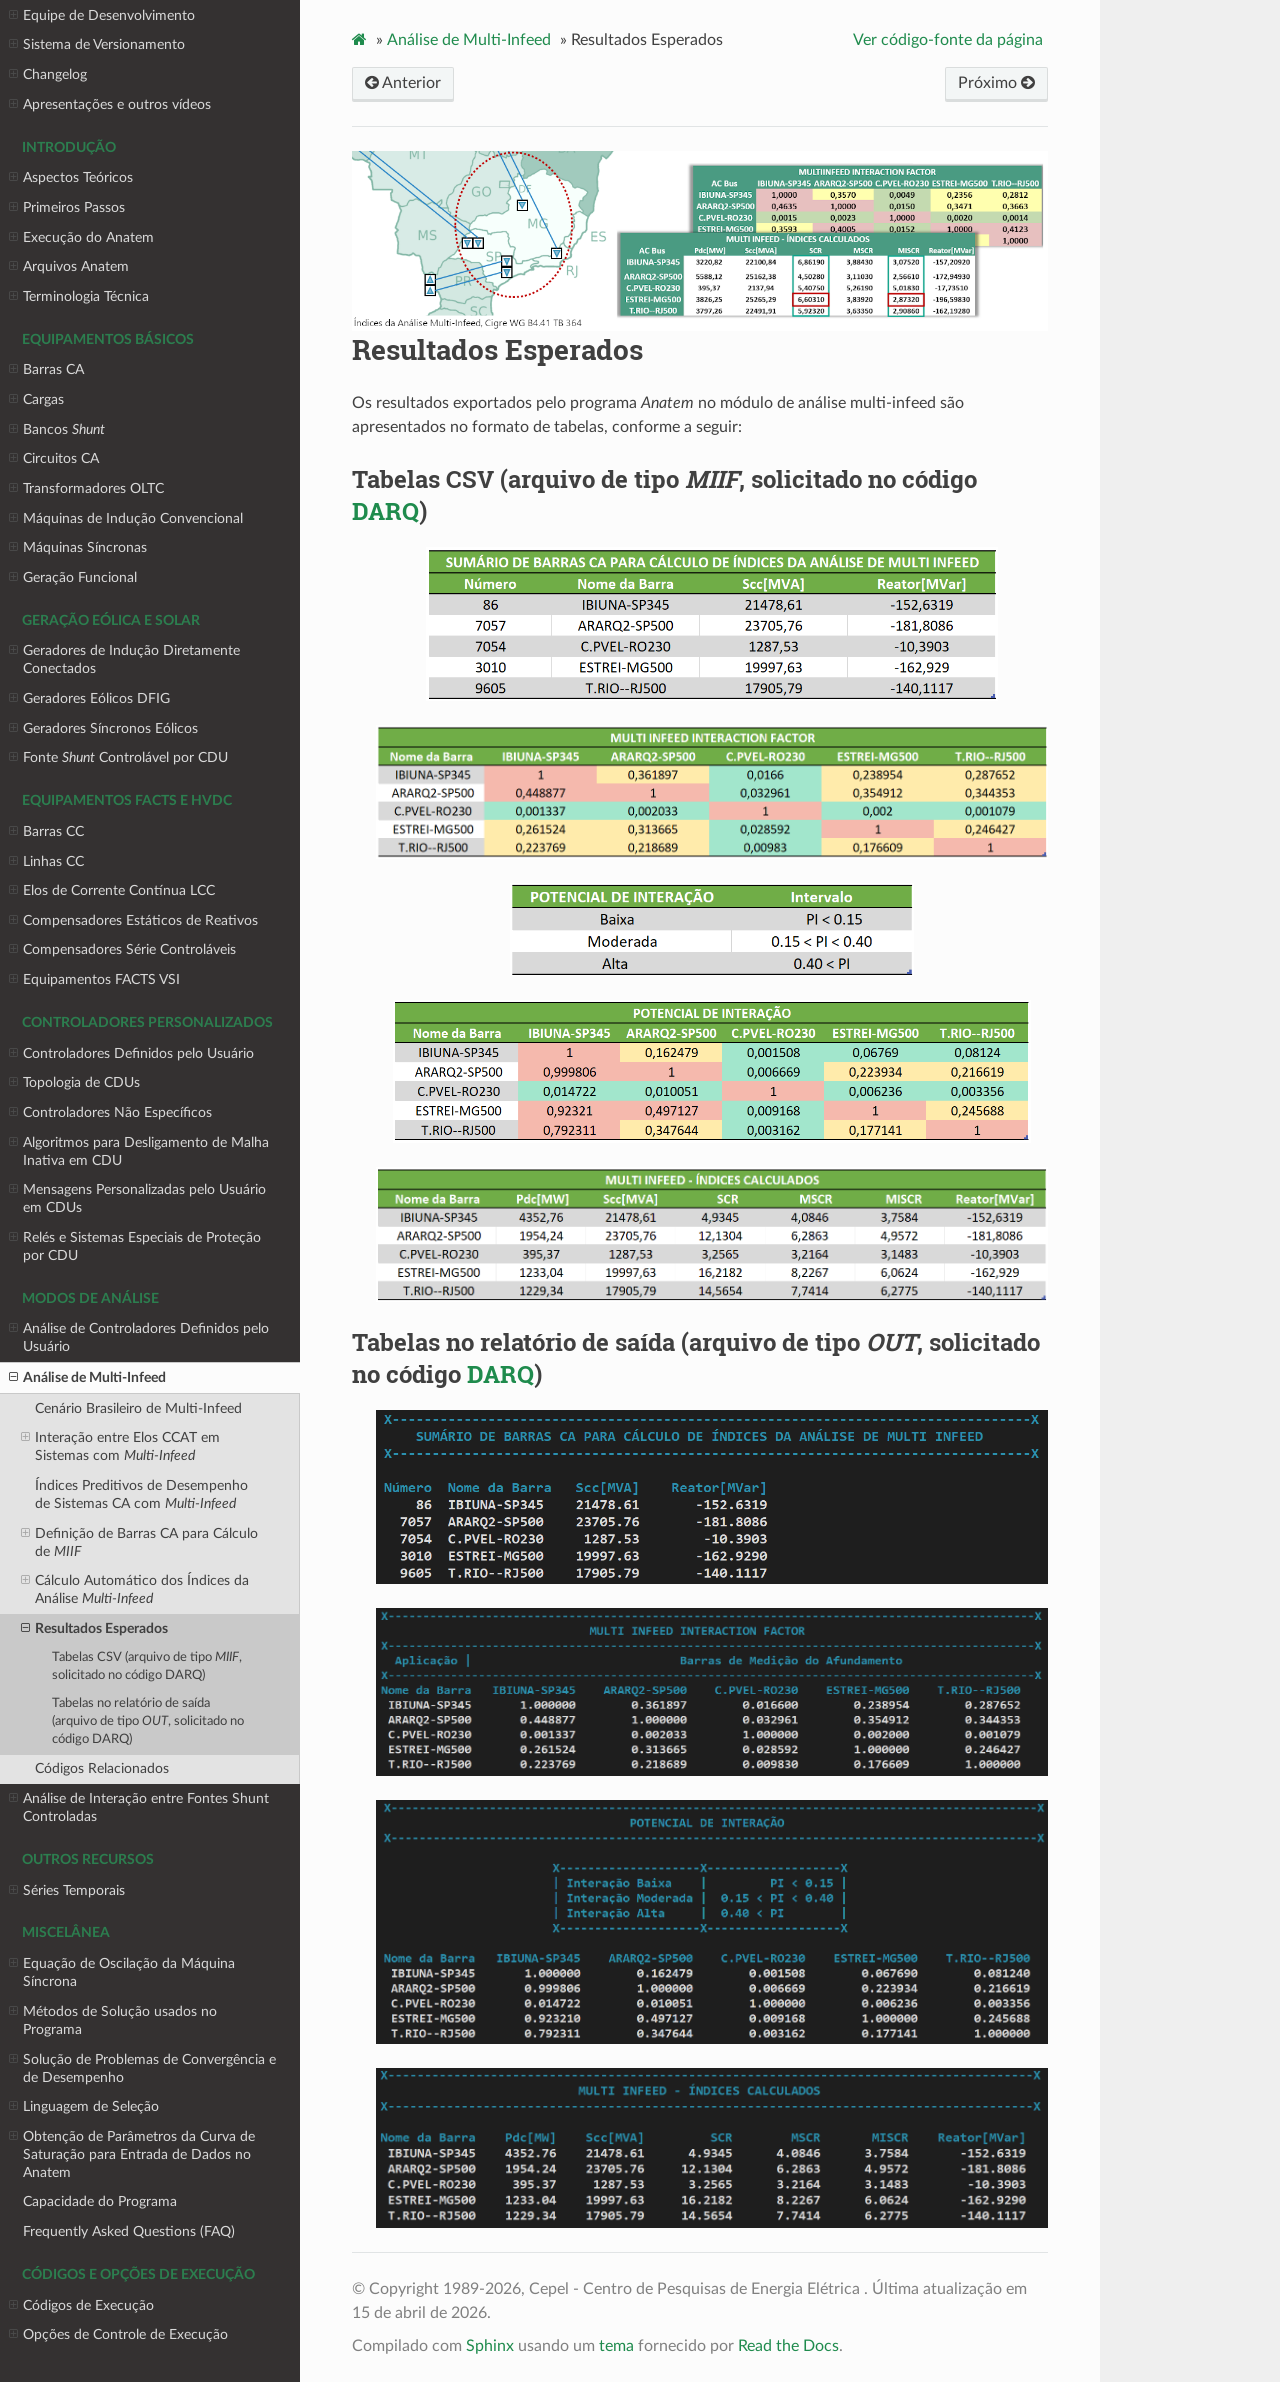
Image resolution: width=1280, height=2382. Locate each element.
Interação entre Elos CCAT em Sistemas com (120, 1446)
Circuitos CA (54, 459)
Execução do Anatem (81, 238)
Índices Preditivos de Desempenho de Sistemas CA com (141, 1494)
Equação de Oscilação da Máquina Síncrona (122, 1972)
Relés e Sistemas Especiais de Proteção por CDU (135, 1246)
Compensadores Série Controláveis (122, 950)
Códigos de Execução (81, 2306)
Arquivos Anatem (69, 267)
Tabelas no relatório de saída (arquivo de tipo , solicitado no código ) (148, 1721)
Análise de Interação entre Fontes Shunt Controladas (139, 1807)
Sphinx (490, 2346)
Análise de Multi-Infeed (87, 1378)
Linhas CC (46, 862)
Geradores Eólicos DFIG (89, 699)
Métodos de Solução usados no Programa (113, 2020)
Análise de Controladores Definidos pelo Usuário (139, 1337)
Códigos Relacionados (102, 1768)
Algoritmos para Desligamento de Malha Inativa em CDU (139, 1151)
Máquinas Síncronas (78, 548)
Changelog (48, 75)
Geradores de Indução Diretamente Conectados (124, 659)
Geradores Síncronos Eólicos (103, 729)
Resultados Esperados (94, 1629)
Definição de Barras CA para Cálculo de (139, 1542)
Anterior (403, 83)
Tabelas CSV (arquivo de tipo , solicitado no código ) (147, 1666)
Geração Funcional (73, 578)
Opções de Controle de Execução (118, 2335)
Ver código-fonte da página (948, 40)
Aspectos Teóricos (71, 178)
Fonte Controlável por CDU (118, 758)
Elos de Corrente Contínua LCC (112, 891)
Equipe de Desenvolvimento (102, 16)
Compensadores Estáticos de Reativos (133, 921)
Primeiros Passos (67, 208)
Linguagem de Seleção (84, 2107)
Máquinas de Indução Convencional (126, 519)
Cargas (36, 400)
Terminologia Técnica (79, 297)
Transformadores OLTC (86, 489)
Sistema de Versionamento (97, 45)
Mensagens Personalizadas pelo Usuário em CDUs (137, 1198)
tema (616, 2346)
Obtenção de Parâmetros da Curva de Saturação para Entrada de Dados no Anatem (132, 2154)
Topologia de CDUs (74, 1083)
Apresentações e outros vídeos (110, 105)
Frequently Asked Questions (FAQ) (129, 2231)
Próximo (996, 83)
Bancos (57, 430)
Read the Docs (788, 2346)
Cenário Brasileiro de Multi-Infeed (138, 1408)
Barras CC (46, 832)
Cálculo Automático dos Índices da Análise (135, 1589)
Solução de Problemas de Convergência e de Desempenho (142, 2068)
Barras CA (46, 370)
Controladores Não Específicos (110, 1113)
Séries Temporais (67, 1891)
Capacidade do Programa (100, 2201)
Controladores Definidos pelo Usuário (131, 1054)
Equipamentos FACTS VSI (94, 980)
